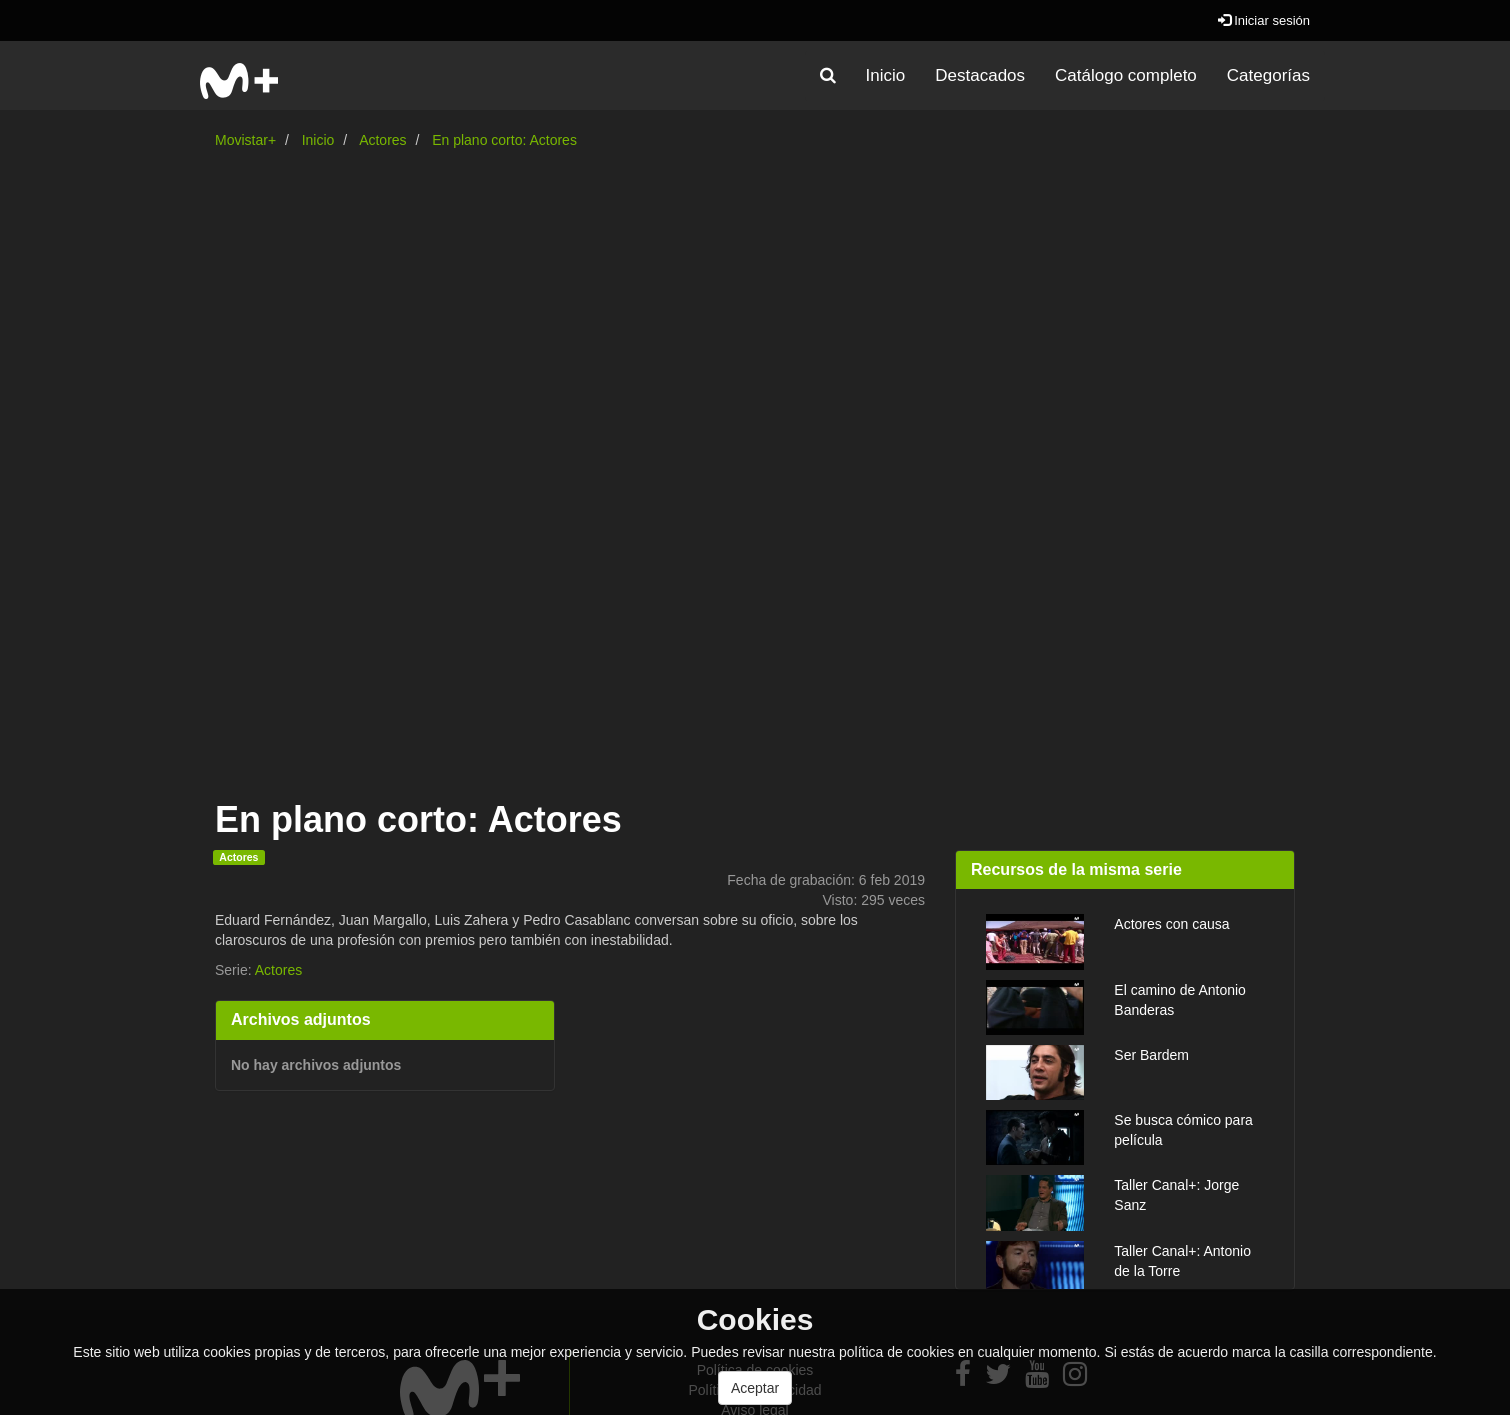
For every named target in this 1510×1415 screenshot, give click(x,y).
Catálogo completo (1126, 75)
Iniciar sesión (1264, 20)
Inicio (886, 75)
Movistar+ (245, 140)
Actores (382, 140)
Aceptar (755, 1388)
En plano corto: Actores (504, 140)
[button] (828, 76)
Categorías (1268, 75)
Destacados (980, 75)
